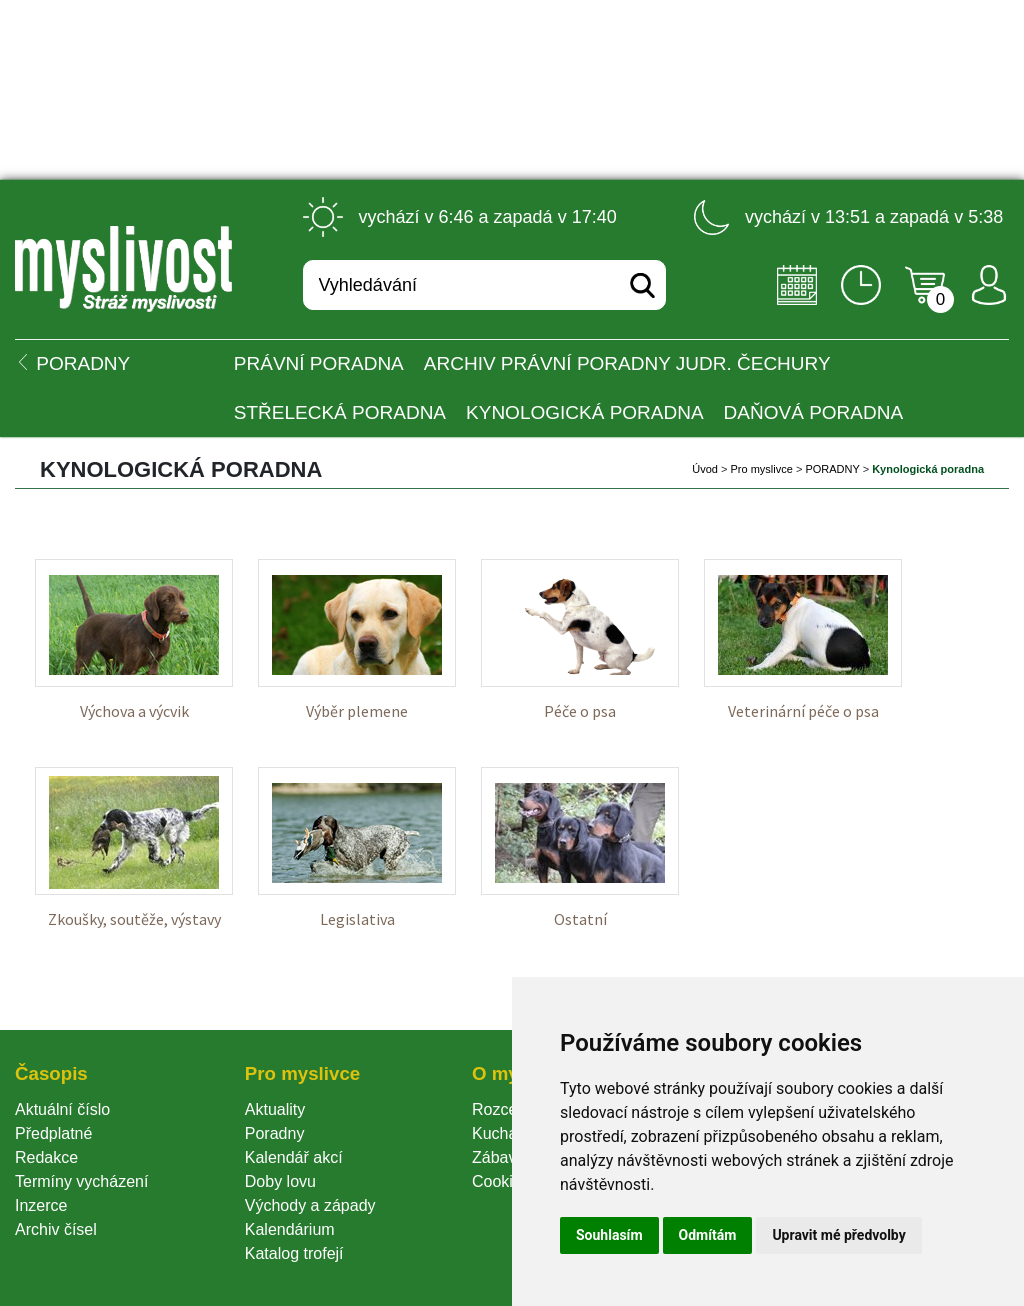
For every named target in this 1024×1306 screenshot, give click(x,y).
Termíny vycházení (81, 1181)
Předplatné (53, 1133)
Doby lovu (280, 1181)
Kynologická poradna (585, 412)
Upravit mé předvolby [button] (838, 1235)
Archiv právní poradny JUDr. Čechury (627, 363)
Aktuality (275, 1109)
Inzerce (41, 1205)
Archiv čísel (56, 1229)
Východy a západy (310, 1205)
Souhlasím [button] (609, 1235)
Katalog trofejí (294, 1253)
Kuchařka (506, 1133)
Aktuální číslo (62, 1109)
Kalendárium (290, 1229)
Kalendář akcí (294, 1157)
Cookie (501, 1181)
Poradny (275, 1133)
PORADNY (832, 469)
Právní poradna (319, 363)
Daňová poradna (813, 412)
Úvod (705, 469)
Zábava (498, 1157)
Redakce (46, 1157)
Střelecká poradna (340, 412)
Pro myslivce (761, 469)
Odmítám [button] (708, 1235)
